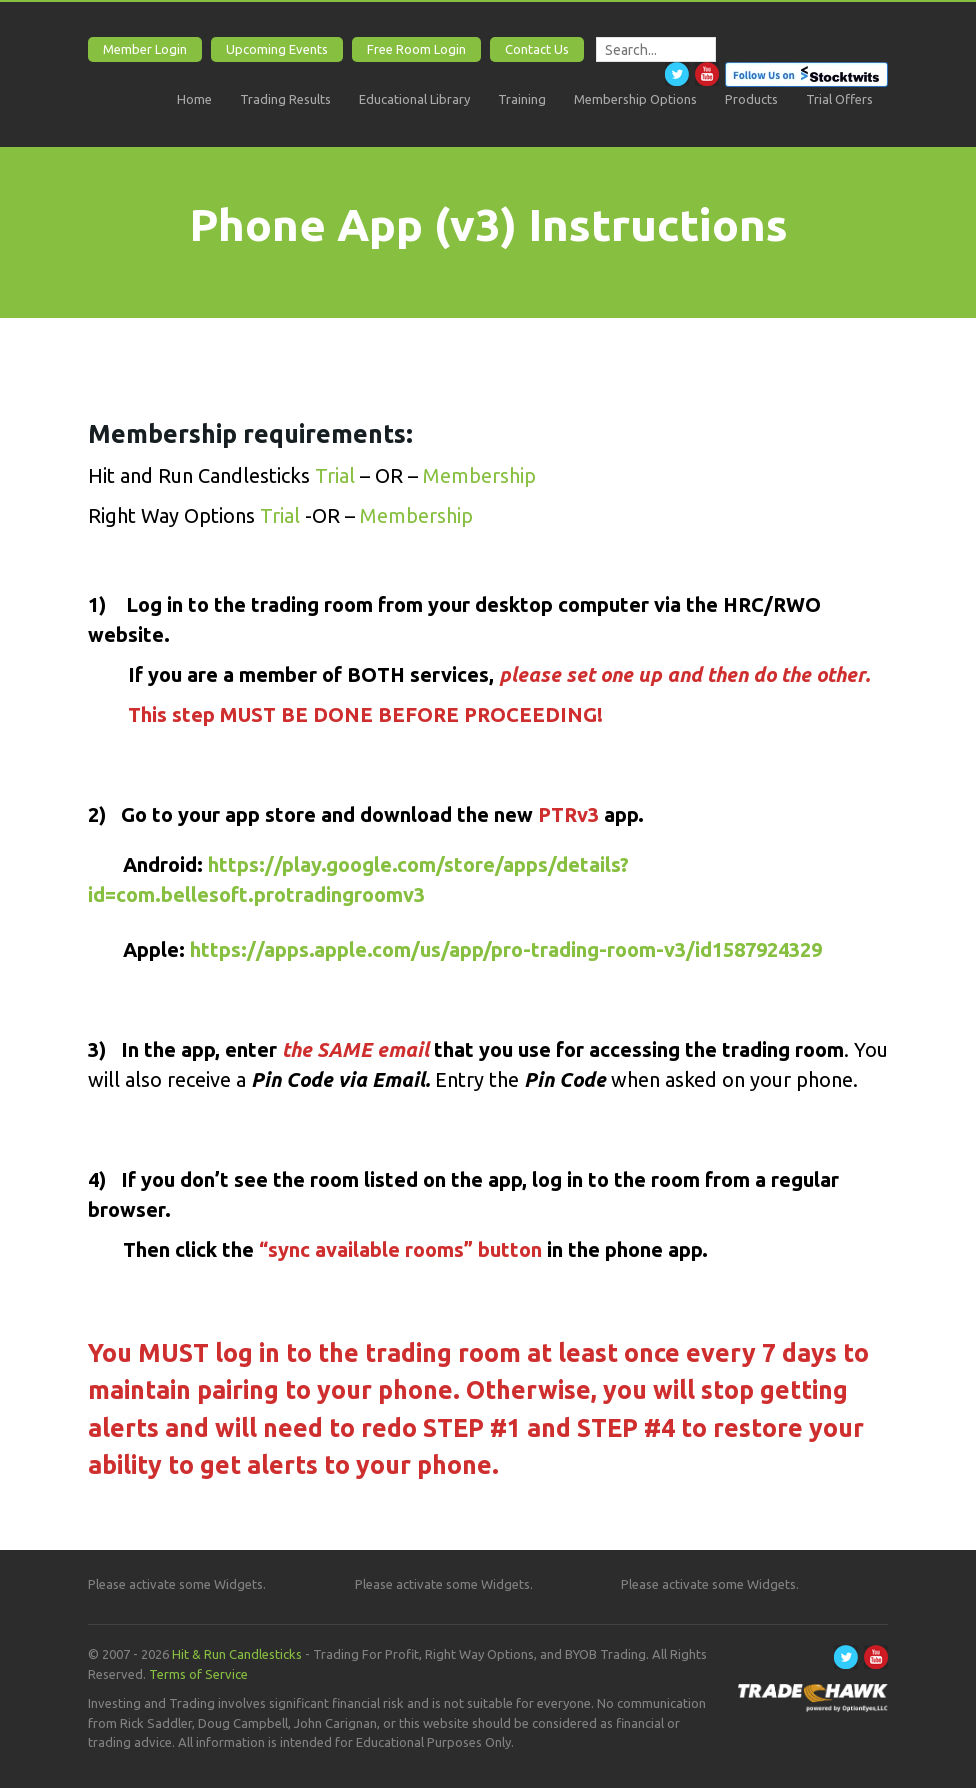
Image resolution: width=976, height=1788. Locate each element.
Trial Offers (839, 99)
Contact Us (537, 49)
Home (194, 99)
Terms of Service (198, 1674)
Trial (337, 475)
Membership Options (635, 99)
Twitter (677, 74)
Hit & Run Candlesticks (237, 1654)
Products (751, 99)
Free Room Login (416, 49)
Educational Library (414, 99)
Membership (477, 475)
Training (522, 99)
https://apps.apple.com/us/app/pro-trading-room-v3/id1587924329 (506, 949)
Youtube (707, 74)
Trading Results (285, 99)
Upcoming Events (277, 49)
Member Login (145, 49)
